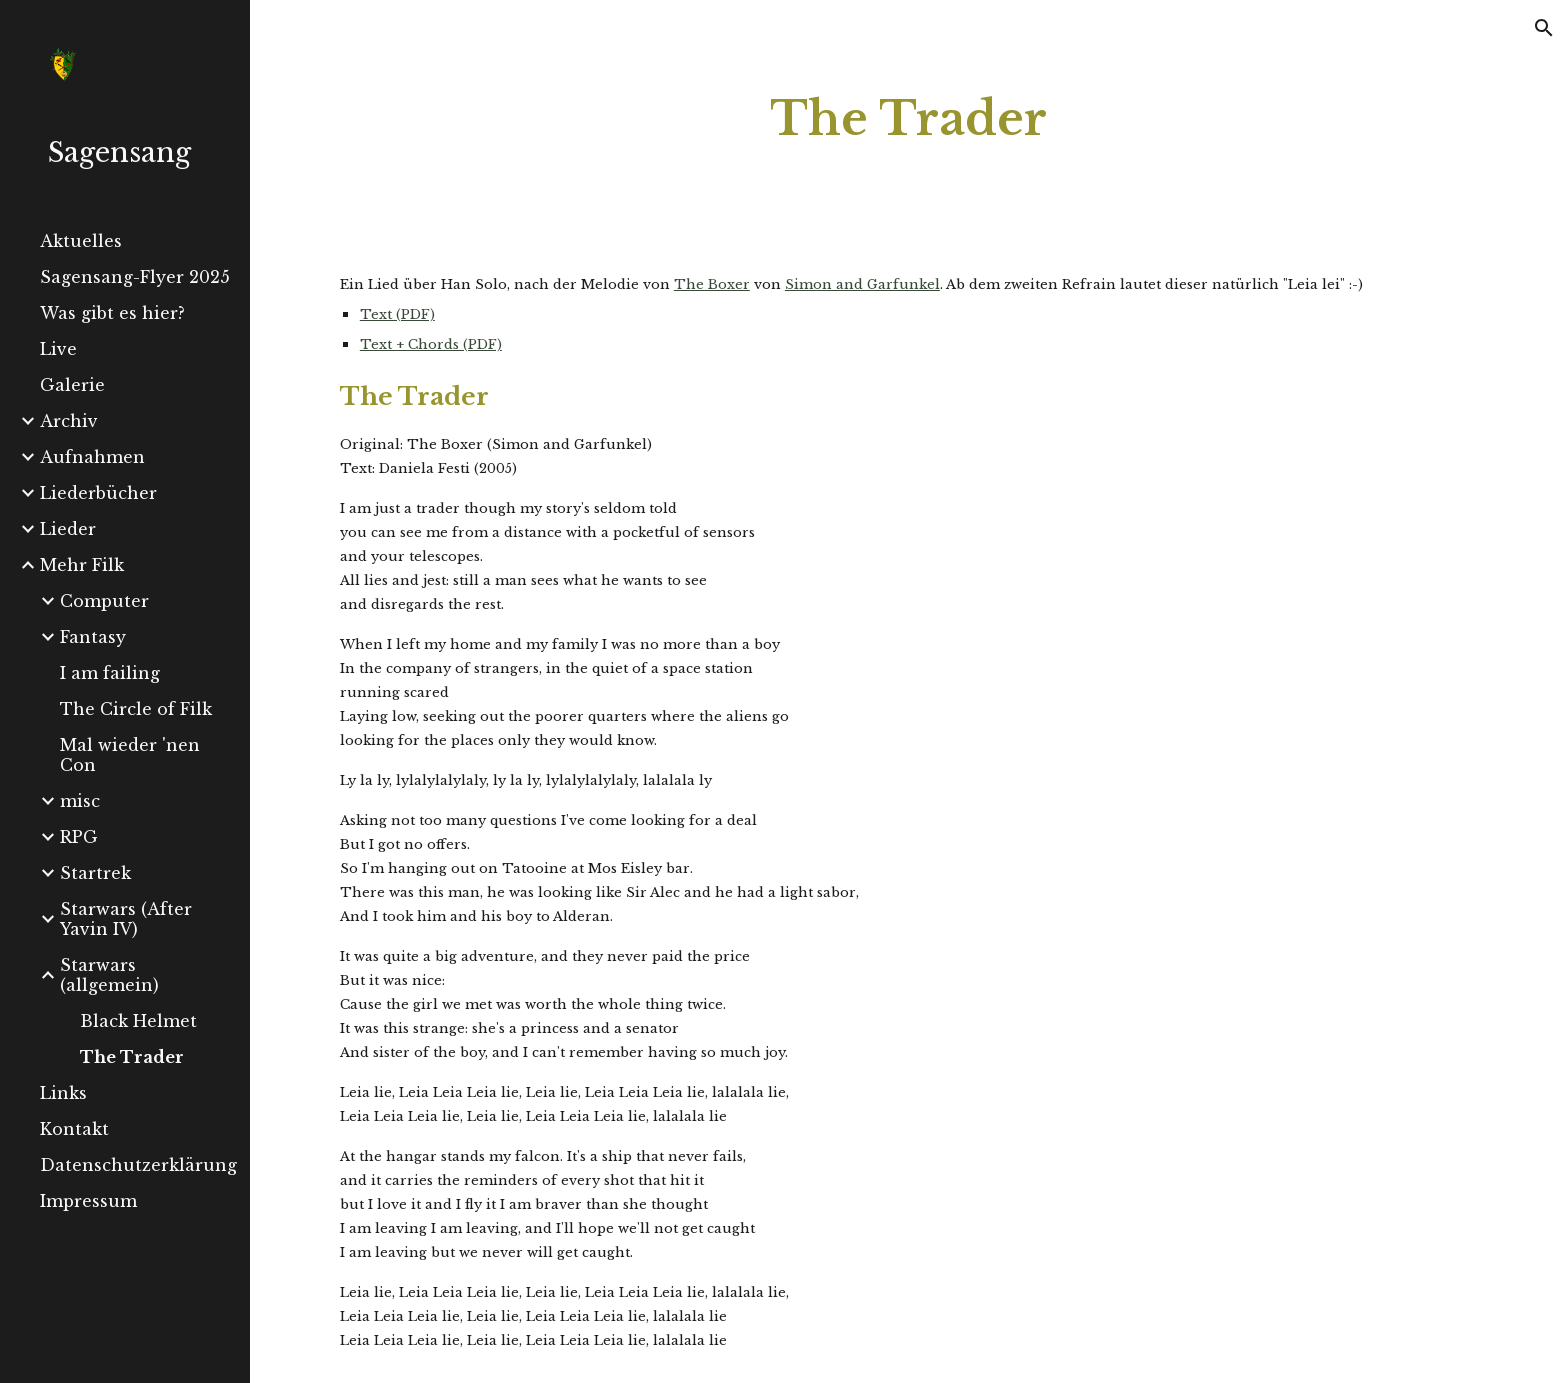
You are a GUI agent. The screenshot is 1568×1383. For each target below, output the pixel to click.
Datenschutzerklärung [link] (138, 1165)
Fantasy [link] (93, 637)
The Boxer (712, 284)
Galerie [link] (72, 385)
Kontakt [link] (74, 1129)
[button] (1544, 28)
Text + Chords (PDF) (431, 344)
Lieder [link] (68, 529)
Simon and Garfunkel (862, 284)
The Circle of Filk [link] (136, 709)
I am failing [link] (110, 673)
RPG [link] (79, 837)
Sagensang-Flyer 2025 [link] (135, 277)
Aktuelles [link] (81, 241)
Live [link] (58, 349)
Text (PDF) (397, 314)
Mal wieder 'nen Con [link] (130, 755)
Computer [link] (104, 601)
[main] (909, 119)
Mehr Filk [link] (82, 565)
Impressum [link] (88, 1201)
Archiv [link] (69, 421)
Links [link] (63, 1093)
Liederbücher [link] (98, 493)
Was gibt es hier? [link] (112, 313)
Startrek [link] (95, 873)
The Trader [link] (132, 1057)
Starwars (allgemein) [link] (109, 975)
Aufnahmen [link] (92, 457)
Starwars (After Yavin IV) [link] (126, 919)
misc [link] (80, 801)
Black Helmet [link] (138, 1021)
